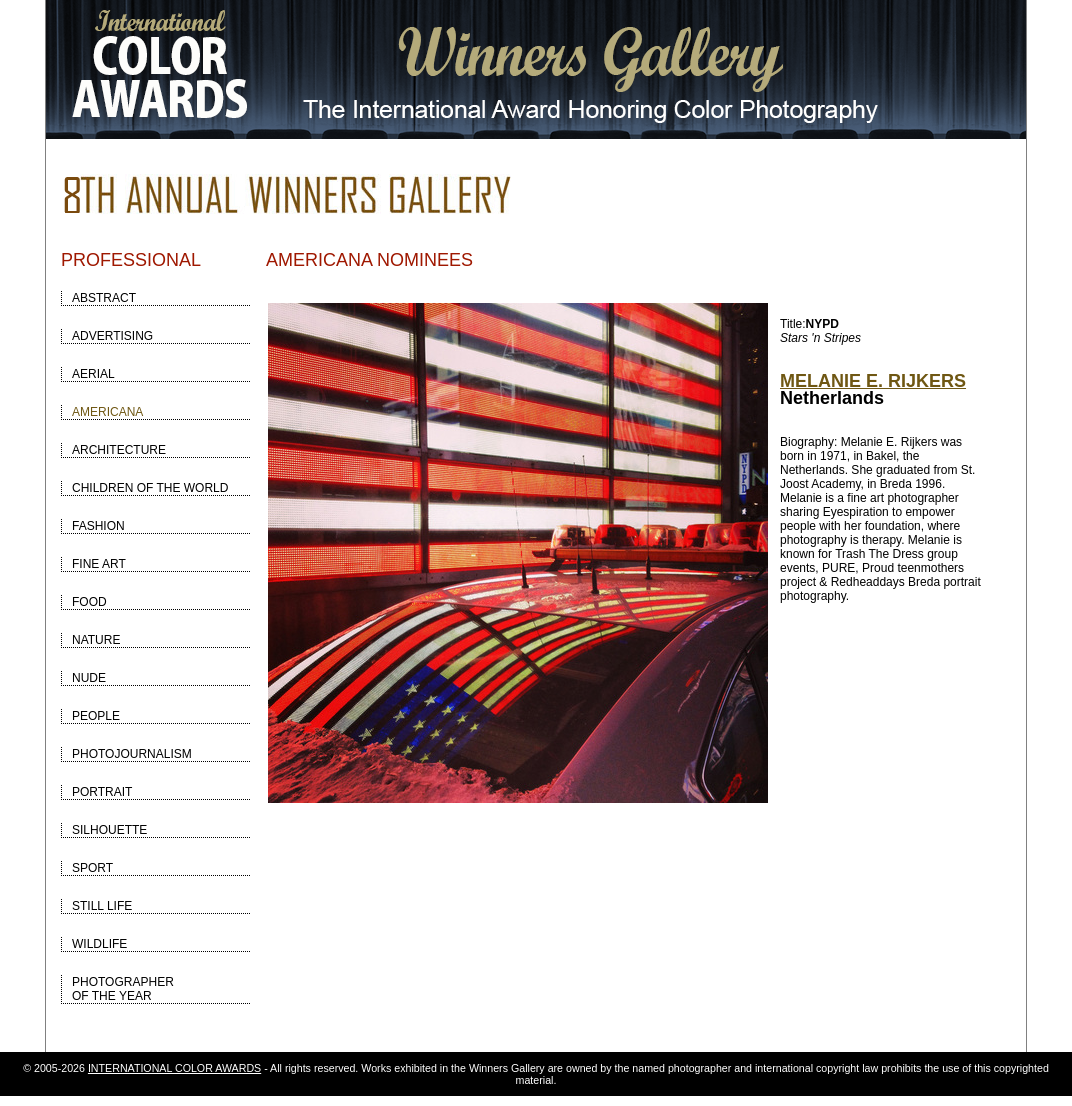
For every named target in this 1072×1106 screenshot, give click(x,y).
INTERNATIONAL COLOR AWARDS (174, 1068)
